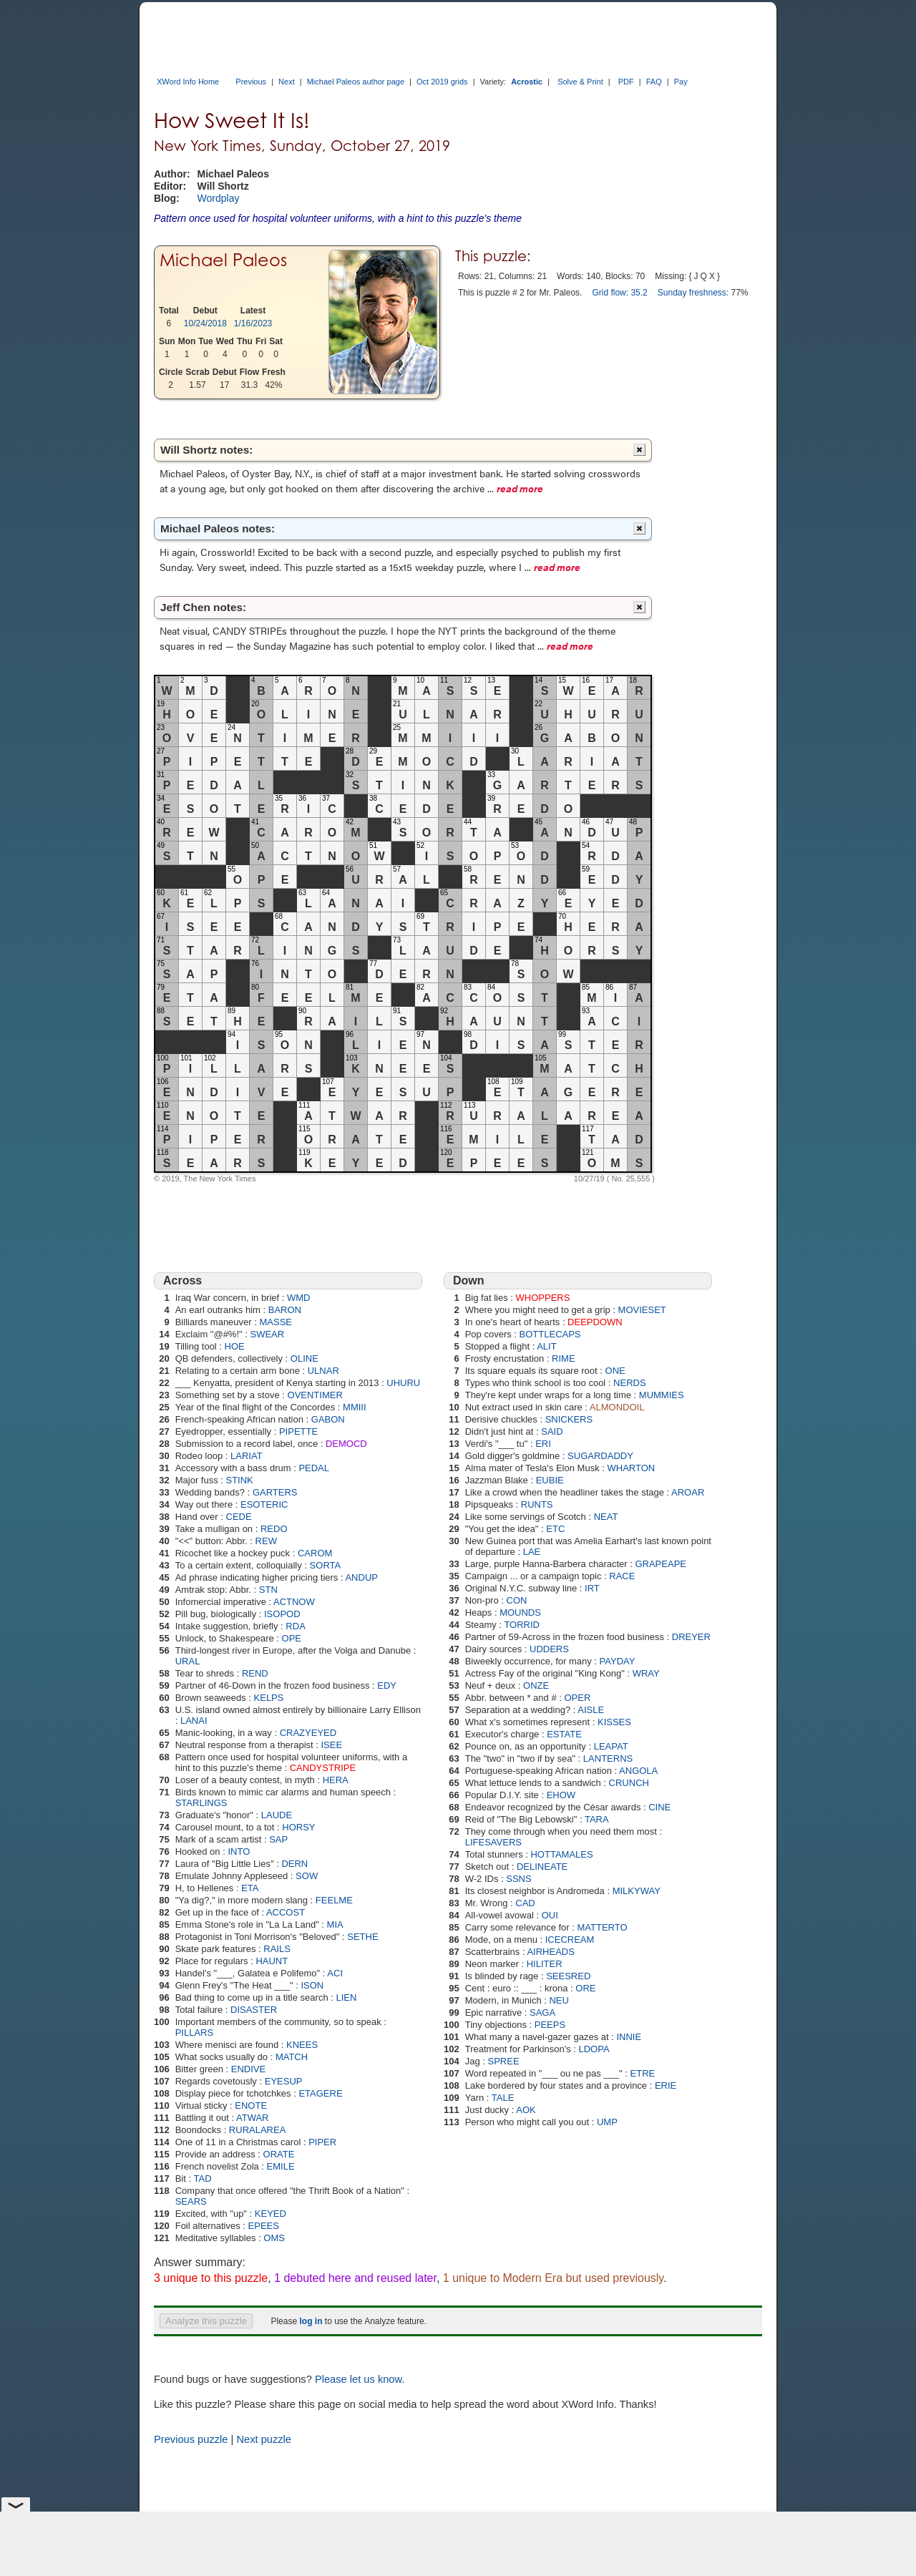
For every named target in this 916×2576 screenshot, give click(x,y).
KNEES (302, 2044)
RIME (563, 1358)
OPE (291, 1638)
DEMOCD (346, 1443)
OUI (550, 1915)
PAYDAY (617, 1661)
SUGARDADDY (600, 1455)
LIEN (346, 1997)
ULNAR (323, 1370)
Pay (681, 81)
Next (286, 81)
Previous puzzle (191, 2439)
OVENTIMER (315, 1395)
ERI (543, 1443)
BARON (284, 1309)
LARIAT (246, 1455)
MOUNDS (520, 1612)
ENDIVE (248, 2069)
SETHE (362, 1936)
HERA (336, 1780)
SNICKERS (569, 1419)
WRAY (646, 1673)
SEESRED (568, 1976)
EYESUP (284, 2081)
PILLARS (194, 2032)
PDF (626, 81)
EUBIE (550, 1480)
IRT (592, 1588)
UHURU (403, 1382)
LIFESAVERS (493, 1842)
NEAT (606, 1516)
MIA (335, 1924)
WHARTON (631, 1468)
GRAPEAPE (660, 1563)
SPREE (504, 2061)
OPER (577, 1697)
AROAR (687, 1492)
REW (266, 1541)
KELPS (269, 1697)
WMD (299, 1297)
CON (517, 1600)
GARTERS (275, 1492)
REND (255, 1673)
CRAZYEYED (308, 1732)
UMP (607, 2122)
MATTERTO (602, 1927)
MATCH (292, 2056)
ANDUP (361, 1577)
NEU (558, 2000)
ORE (585, 1988)
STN (268, 1589)
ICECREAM (570, 1939)
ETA (249, 1888)
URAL (187, 1661)
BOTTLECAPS (550, 1334)
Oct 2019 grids (442, 81)
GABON (328, 1419)
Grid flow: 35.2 (619, 293)
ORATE (279, 2154)
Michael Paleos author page (355, 81)
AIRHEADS (550, 1951)
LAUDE (276, 1815)
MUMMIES (661, 1395)
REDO (274, 1528)
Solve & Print (580, 81)
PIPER (322, 2142)
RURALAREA (257, 2129)
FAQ (654, 81)
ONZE (536, 1685)
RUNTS (537, 1504)
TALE (503, 2097)
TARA (597, 1819)
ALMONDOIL (617, 1407)
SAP (278, 1839)
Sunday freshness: (693, 293)
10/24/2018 (205, 323)
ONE (615, 1370)
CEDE (239, 1516)
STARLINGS (201, 1802)
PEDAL (313, 1468)
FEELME (334, 1900)
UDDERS (549, 1649)
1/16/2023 (253, 323)
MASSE (275, 1322)
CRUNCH (629, 1782)
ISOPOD (282, 1614)
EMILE (281, 2166)
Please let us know (358, 2379)
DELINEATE (542, 1866)
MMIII (354, 1407)
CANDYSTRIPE (323, 1767)
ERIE (665, 2085)
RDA (295, 1626)
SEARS (191, 2201)
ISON (312, 1985)
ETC (555, 1528)
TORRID (522, 1624)
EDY (386, 1685)
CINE (659, 1807)
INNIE (628, 2036)
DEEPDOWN (595, 1322)
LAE (532, 1551)
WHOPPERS (543, 1297)
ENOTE (251, 2105)
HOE (235, 1346)
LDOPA (593, 2049)
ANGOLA (638, 1770)
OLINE (304, 1358)
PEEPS (550, 2024)
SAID (551, 1431)
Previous (250, 81)
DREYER (691, 1636)
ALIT (546, 1346)
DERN (294, 1863)
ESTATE (564, 1734)
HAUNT (271, 1961)
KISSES (614, 1722)
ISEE (331, 1745)
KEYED (270, 2213)
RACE (622, 1576)
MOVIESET (642, 1309)
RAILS (277, 1948)
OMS (274, 2238)
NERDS (629, 1382)
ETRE (643, 2073)
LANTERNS (608, 1758)
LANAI (194, 1720)
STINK (239, 1480)
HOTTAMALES (561, 1854)
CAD (525, 1903)
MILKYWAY (637, 1890)
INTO (239, 1851)
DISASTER (253, 2009)
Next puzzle (263, 2439)
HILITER (544, 1963)
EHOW (561, 1795)
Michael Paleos (223, 260)
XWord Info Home (188, 81)
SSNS (518, 1878)
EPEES (263, 2225)
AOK (525, 2109)
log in (310, 2321)
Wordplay (219, 198)
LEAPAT (611, 1746)
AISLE (591, 1709)
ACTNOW (294, 1601)
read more (520, 488)
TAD (202, 2178)
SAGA (542, 2012)
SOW (307, 1875)
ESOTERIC (264, 1504)
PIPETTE (298, 1431)
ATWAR (252, 2117)
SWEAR (267, 1334)
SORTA (325, 1565)
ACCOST (285, 1912)
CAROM (315, 1553)
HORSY (298, 1827)
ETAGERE (320, 2093)
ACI (335, 1973)
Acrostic (526, 81)
